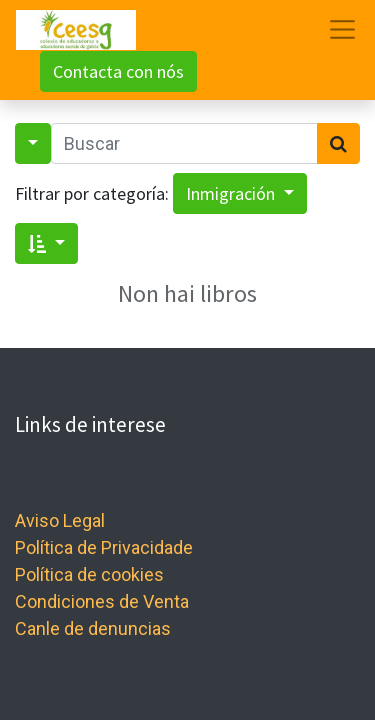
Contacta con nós (118, 71)
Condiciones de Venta (102, 601)
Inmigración (232, 193)
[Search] (338, 143)
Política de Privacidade (104, 547)
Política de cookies (89, 574)
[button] (46, 243)
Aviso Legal (60, 520)
